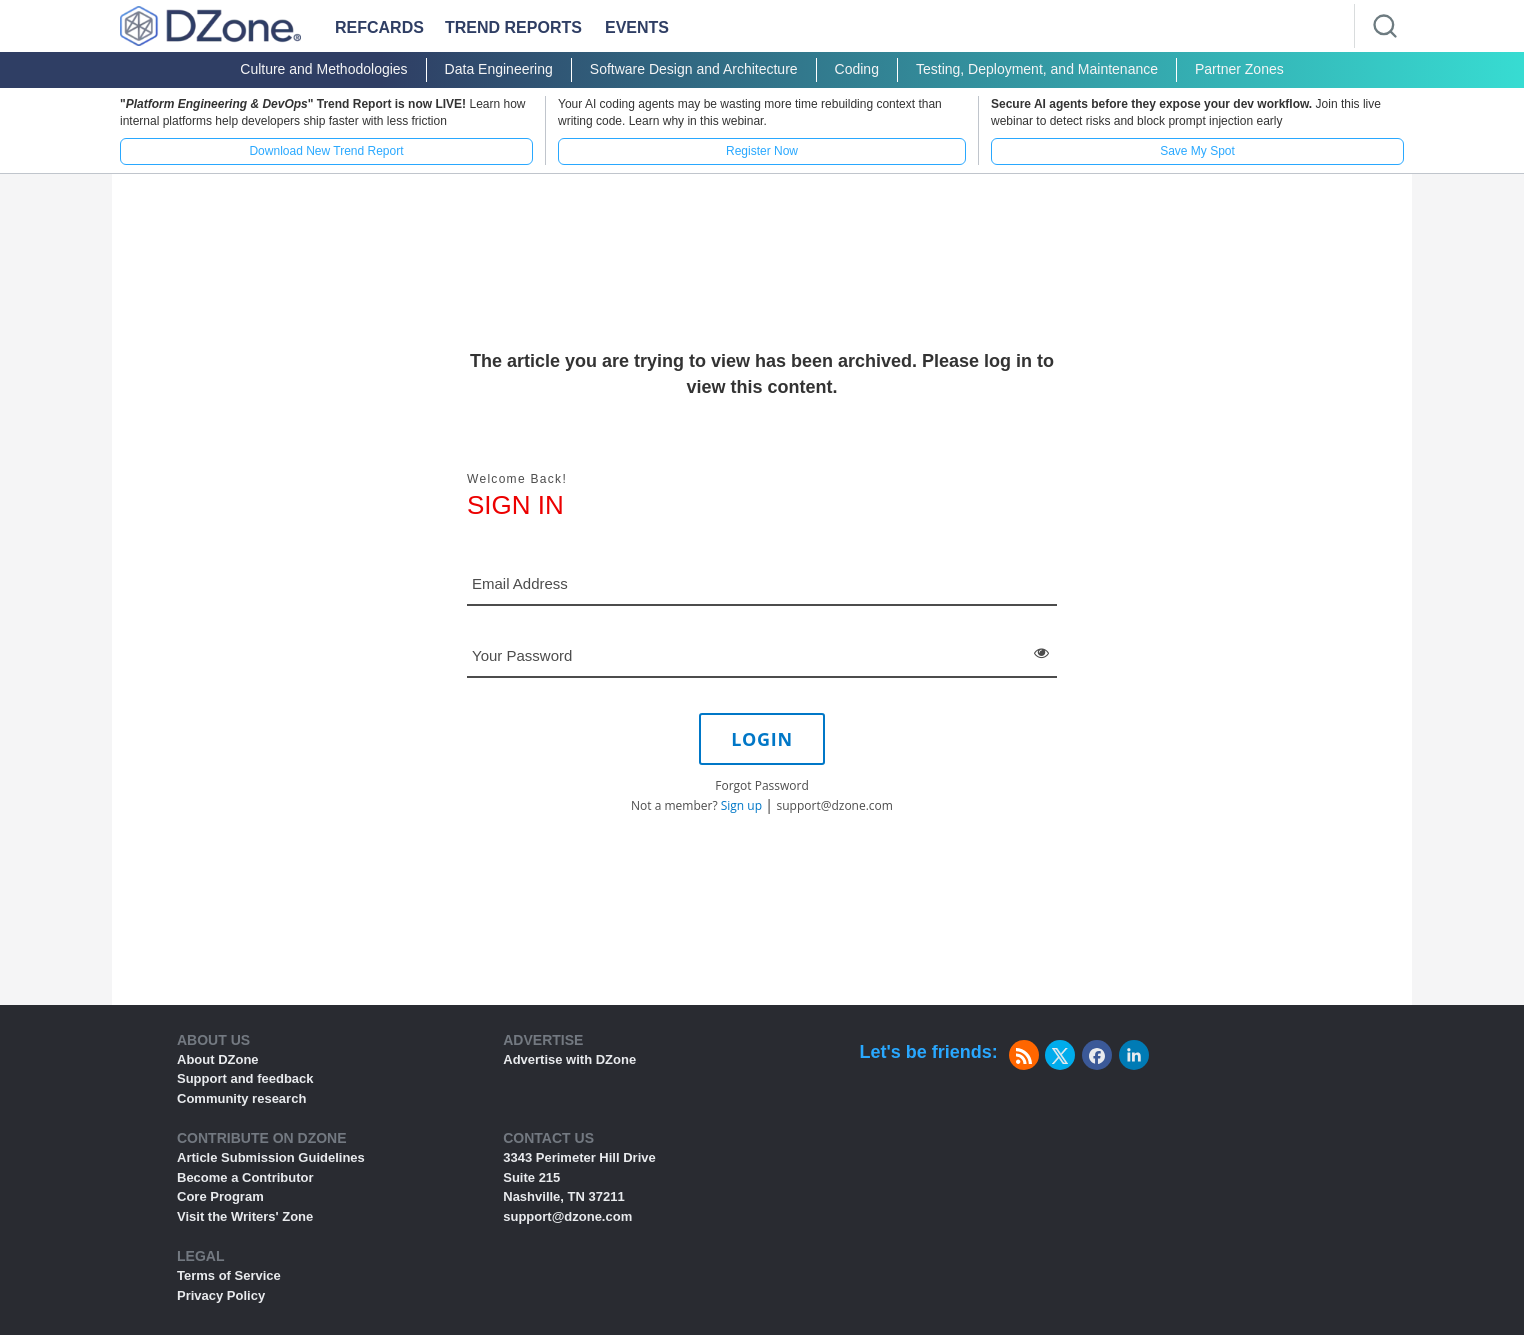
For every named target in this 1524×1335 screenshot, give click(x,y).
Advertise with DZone (569, 1059)
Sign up (741, 805)
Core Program (220, 1196)
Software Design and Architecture (694, 69)
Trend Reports (513, 27)
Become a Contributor (245, 1177)
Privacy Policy (221, 1295)
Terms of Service (229, 1275)
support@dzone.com (835, 805)
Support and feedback (245, 1078)
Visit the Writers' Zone (245, 1216)
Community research (241, 1098)
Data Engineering (499, 69)
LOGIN (762, 739)
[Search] (1385, 26)
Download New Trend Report (326, 151)
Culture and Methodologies (323, 69)
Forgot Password (762, 785)
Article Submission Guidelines (271, 1157)
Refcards (379, 27)
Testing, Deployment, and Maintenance (1037, 69)
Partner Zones (1239, 69)
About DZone (218, 1059)
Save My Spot (1197, 151)
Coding (857, 69)
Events (637, 27)
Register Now (762, 151)
